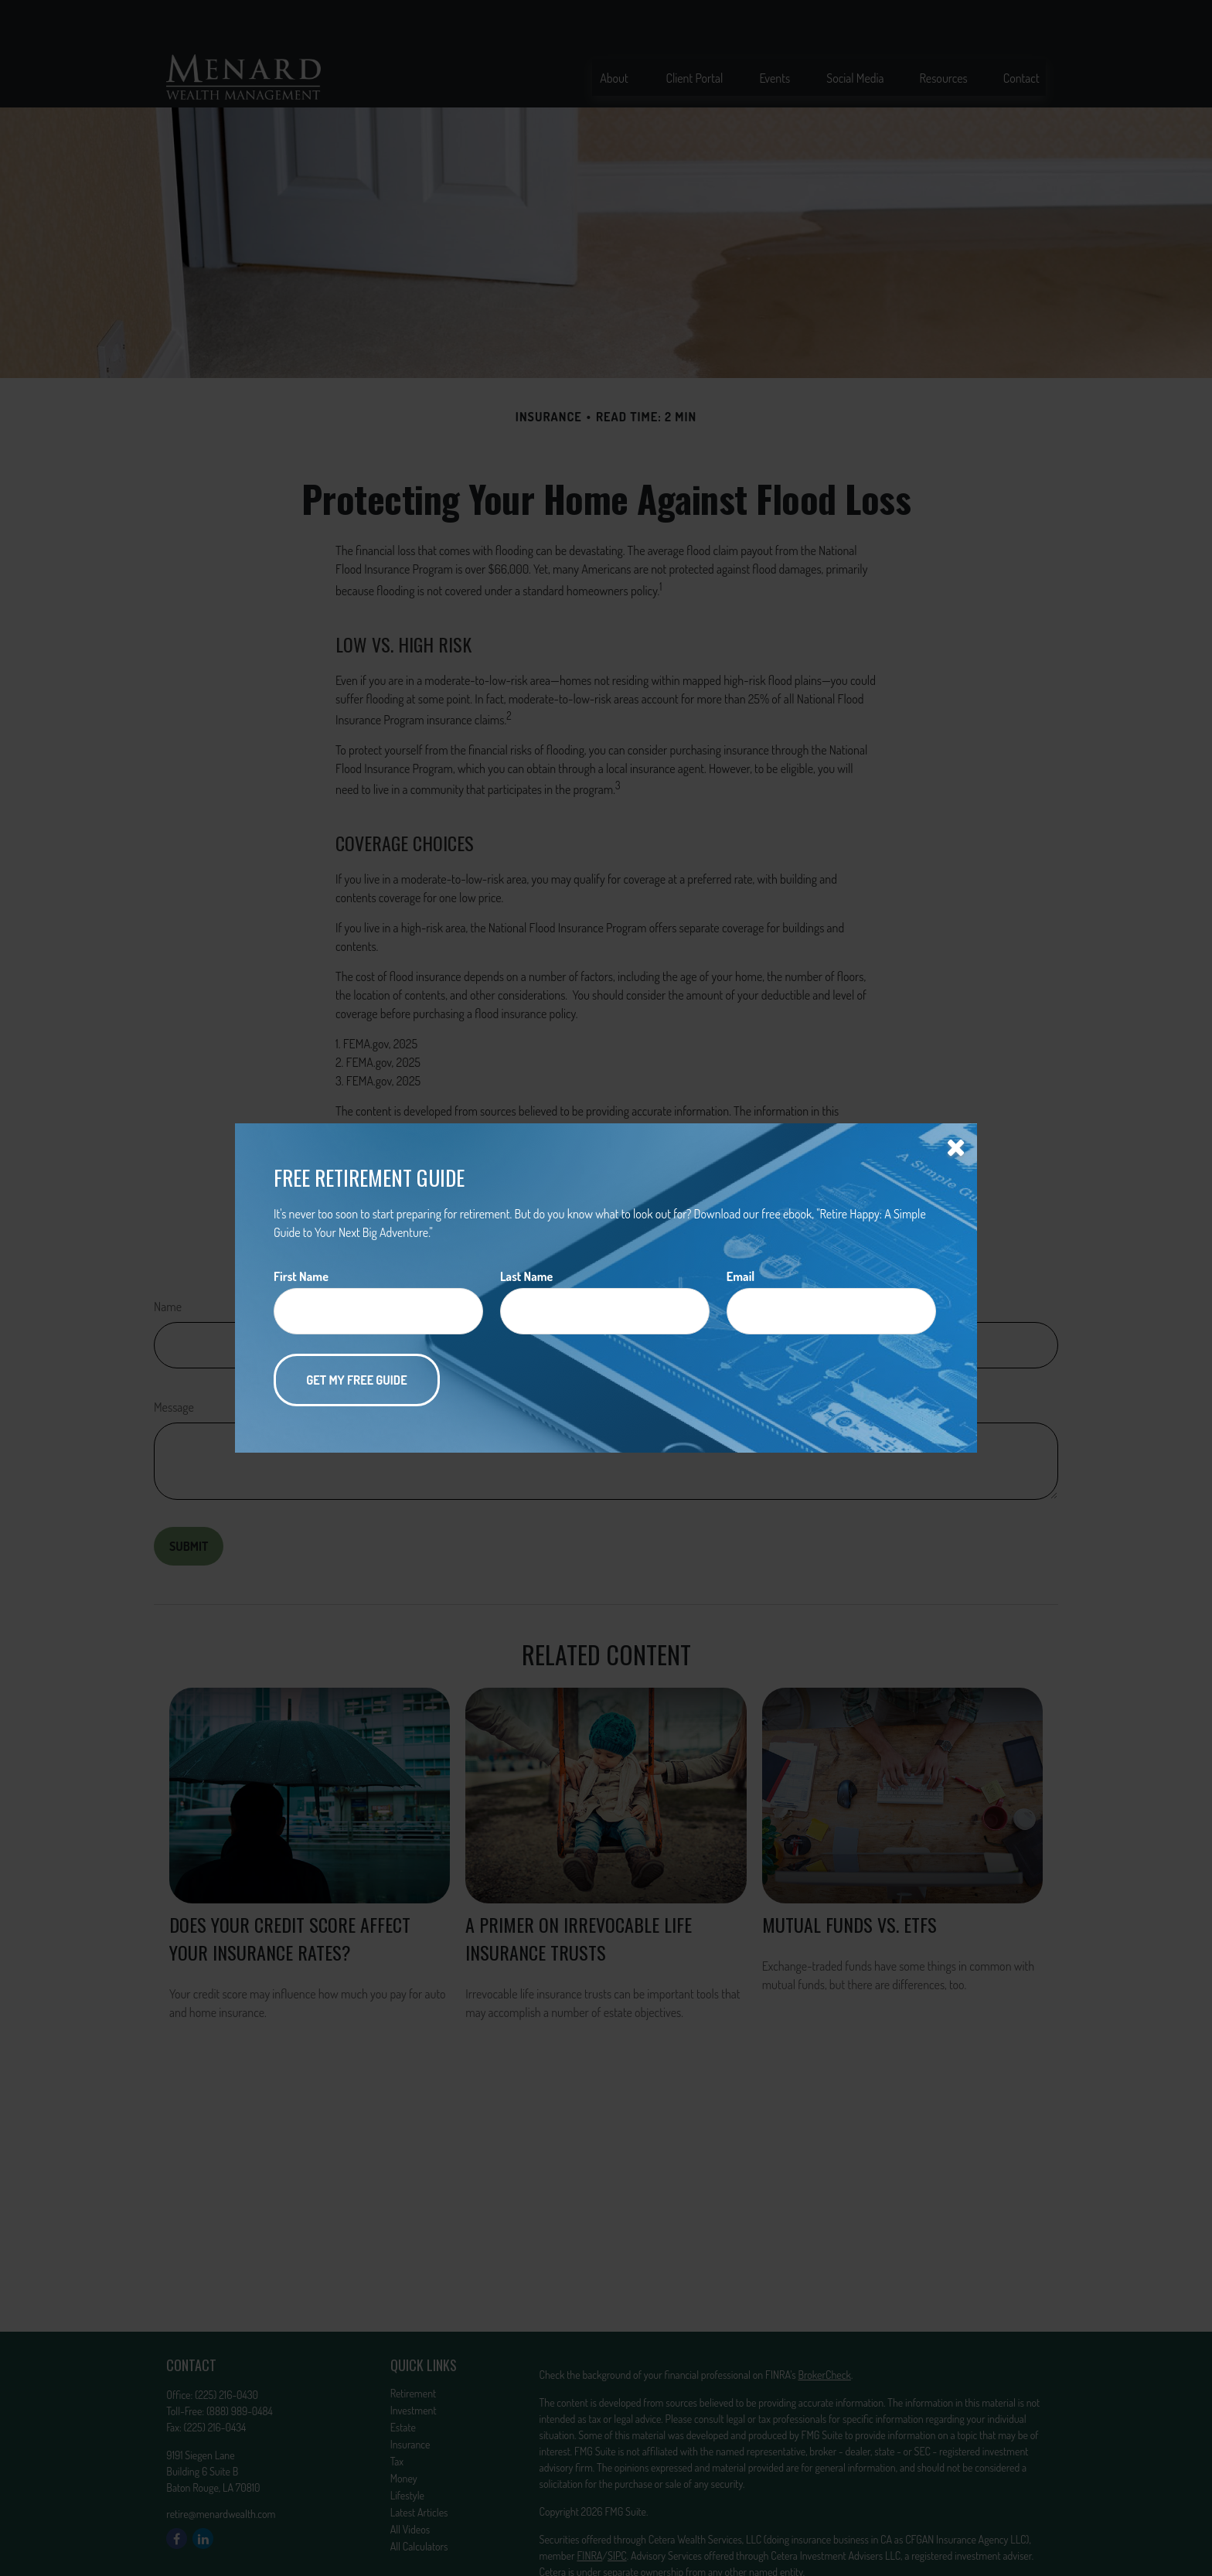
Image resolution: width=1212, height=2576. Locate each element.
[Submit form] (357, 1380)
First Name (301, 1276)
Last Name (526, 1276)
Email (740, 1276)
